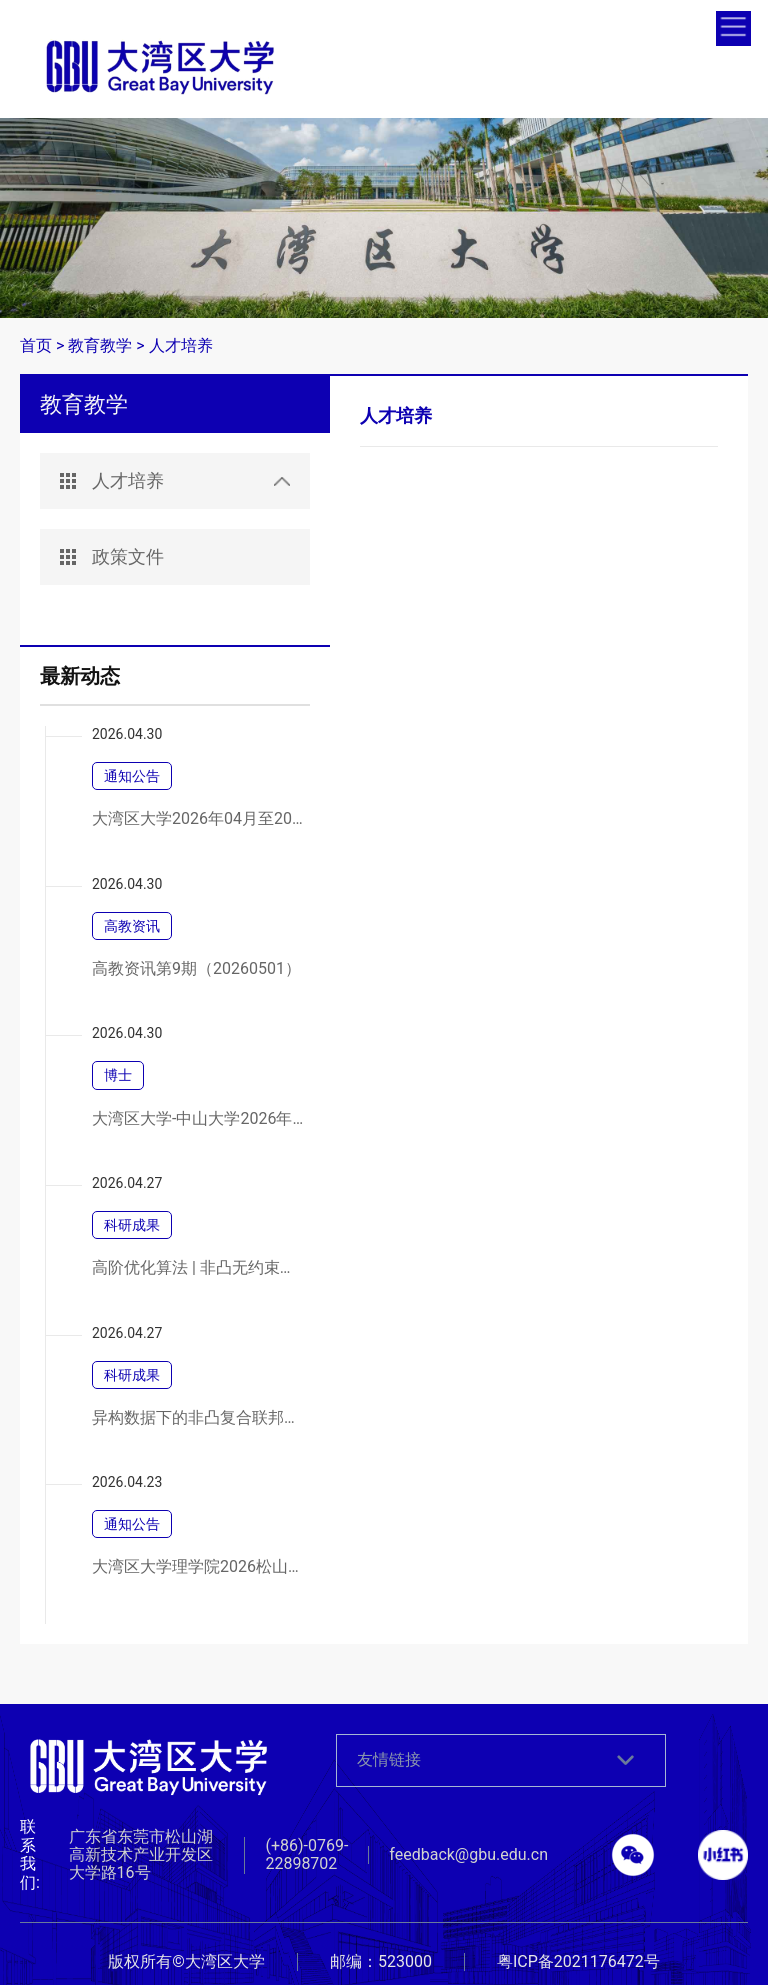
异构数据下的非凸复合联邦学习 (198, 1418)
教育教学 (100, 345)
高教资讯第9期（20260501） (196, 969)
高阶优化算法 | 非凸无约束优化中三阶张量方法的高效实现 (198, 1268)
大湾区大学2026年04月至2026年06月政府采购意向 (198, 819)
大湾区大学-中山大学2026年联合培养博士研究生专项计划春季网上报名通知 (198, 1119)
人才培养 (181, 345)
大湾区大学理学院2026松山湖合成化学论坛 (198, 1567)
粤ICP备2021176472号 (578, 1961)
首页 (36, 345)
